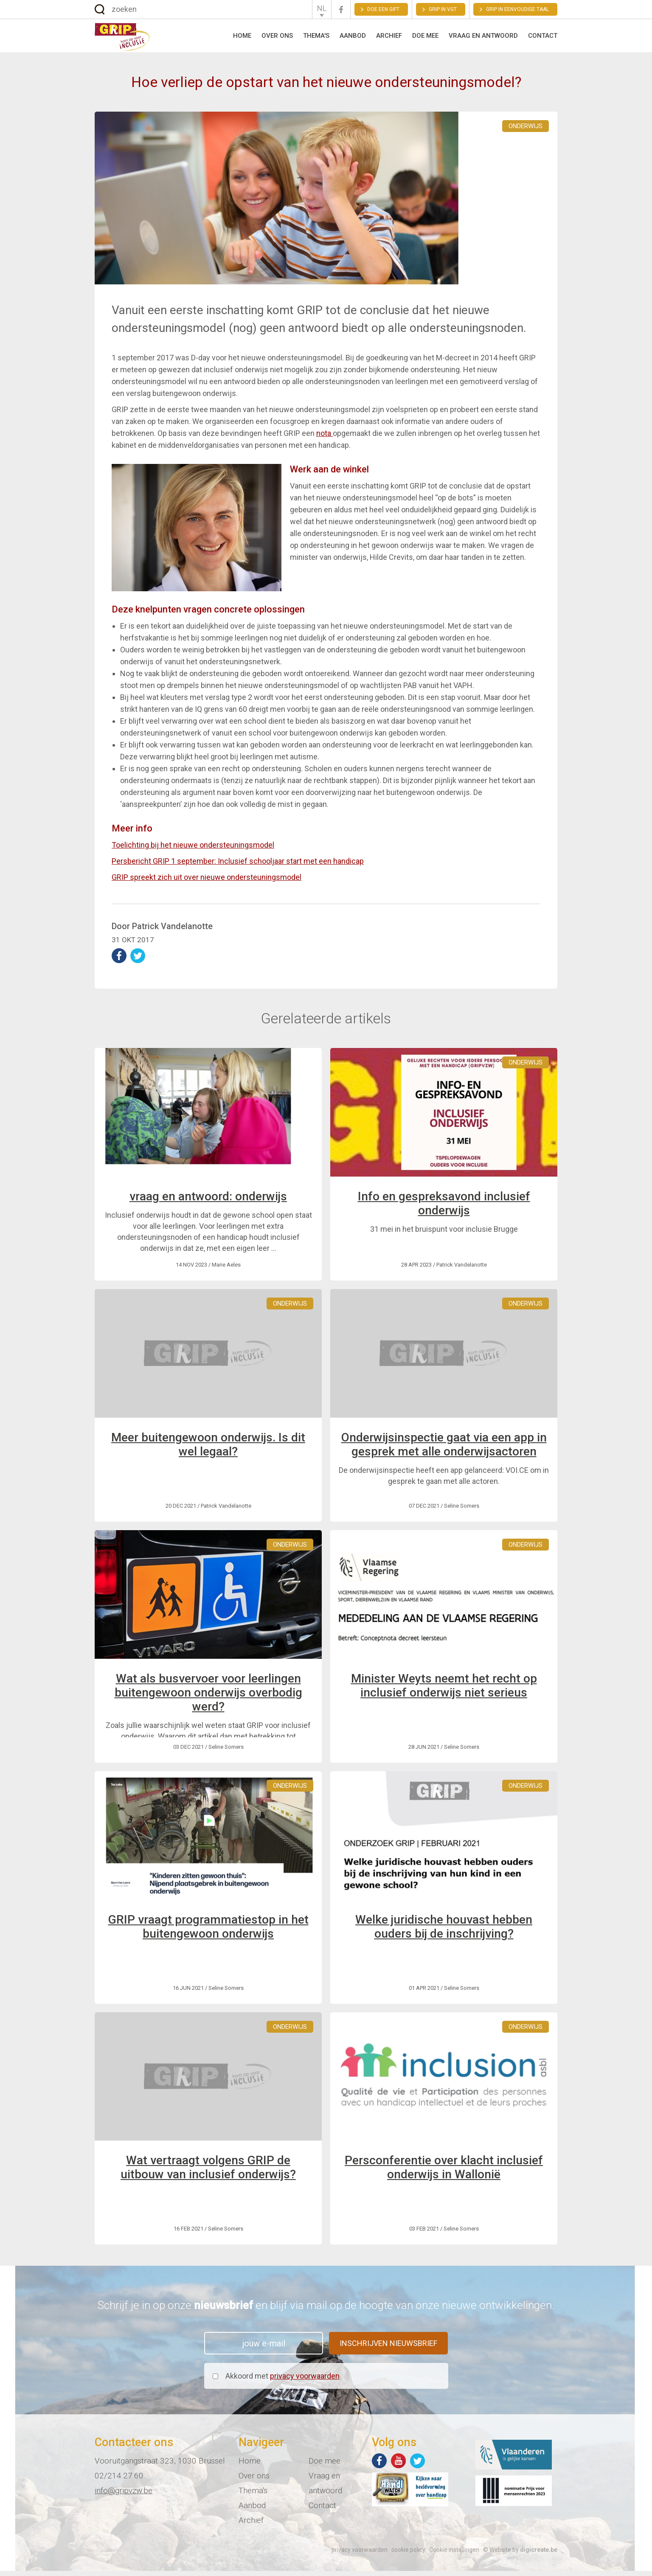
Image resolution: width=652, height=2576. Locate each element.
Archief (389, 38)
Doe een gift (383, 9)
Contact (542, 38)
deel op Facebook (119, 960)
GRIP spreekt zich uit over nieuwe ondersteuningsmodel (206, 882)
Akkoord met (282, 2381)
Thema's (316, 38)
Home (242, 38)
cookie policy (408, 2554)
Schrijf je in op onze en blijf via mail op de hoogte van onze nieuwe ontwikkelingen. (326, 2310)
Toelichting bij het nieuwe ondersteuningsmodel (193, 850)
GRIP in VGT (443, 9)
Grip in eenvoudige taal (517, 9)
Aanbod (353, 38)
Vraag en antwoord (483, 38)
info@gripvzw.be (123, 2495)
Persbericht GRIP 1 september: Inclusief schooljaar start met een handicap (238, 866)
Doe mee (425, 38)
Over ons (277, 38)
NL (321, 8)
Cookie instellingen (454, 2554)
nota (324, 438)
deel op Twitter (137, 960)
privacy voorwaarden (305, 2381)
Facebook (341, 9)
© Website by (520, 2554)
